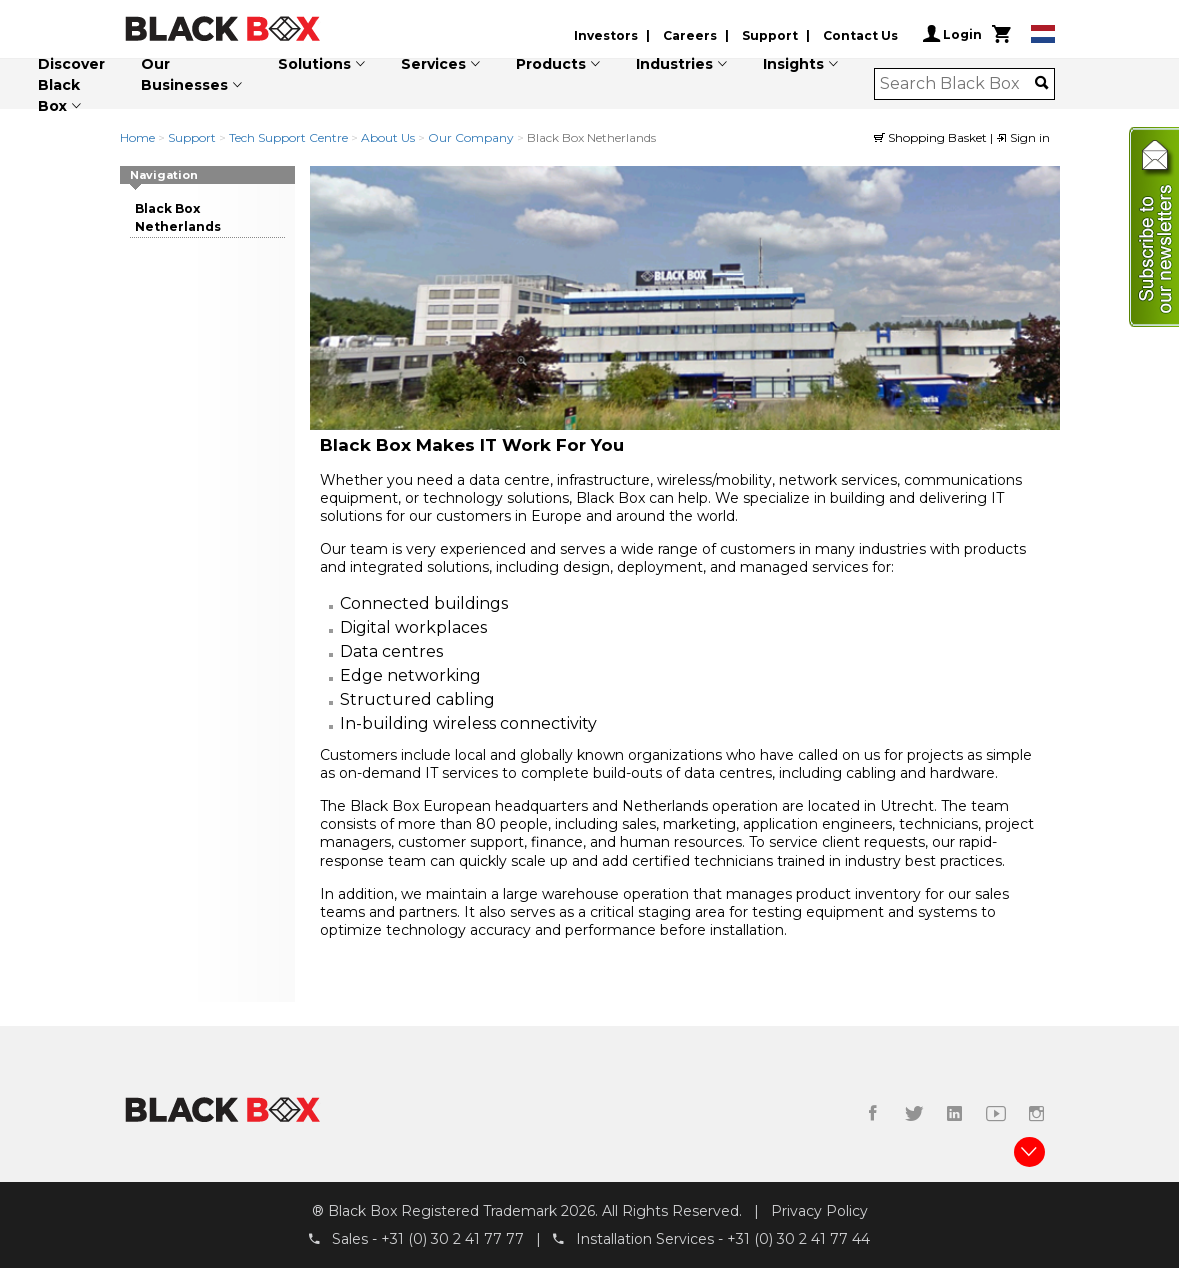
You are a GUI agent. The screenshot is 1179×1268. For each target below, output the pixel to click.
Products (551, 64)
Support (770, 35)
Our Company (471, 137)
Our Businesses (184, 74)
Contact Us (860, 35)
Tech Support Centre (288, 137)
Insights (793, 64)
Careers (690, 35)
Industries (674, 64)
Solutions (314, 64)
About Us (388, 137)
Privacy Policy (819, 1211)
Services (433, 64)
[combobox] (957, 84)
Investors (606, 35)
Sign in (1023, 137)
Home (137, 137)
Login (952, 34)
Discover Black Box (71, 85)
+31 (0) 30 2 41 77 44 (798, 1239)
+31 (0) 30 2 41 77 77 (452, 1239)
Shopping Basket (932, 137)
